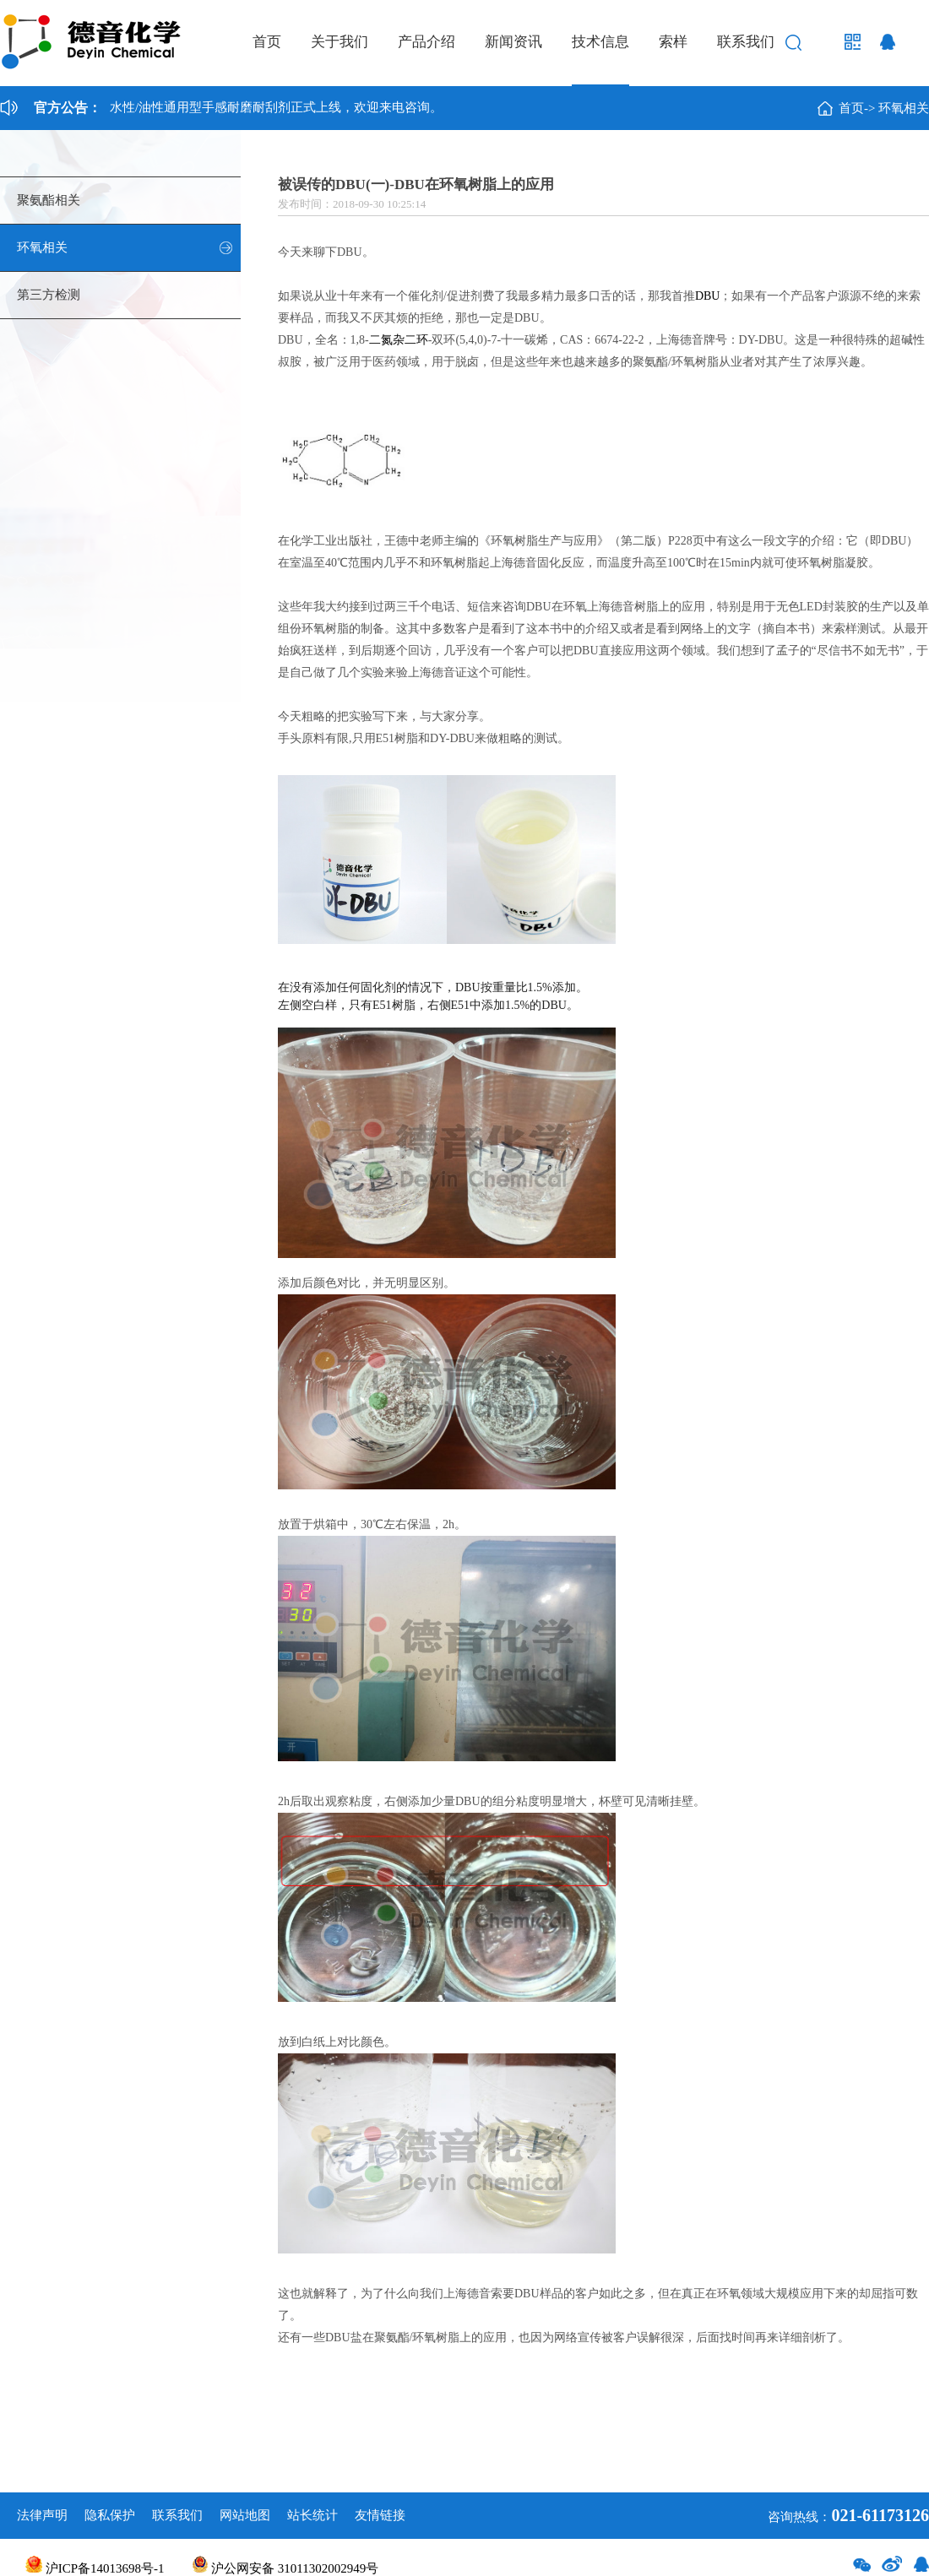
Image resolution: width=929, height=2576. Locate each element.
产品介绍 (426, 42)
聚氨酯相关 (48, 200)
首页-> (857, 108)
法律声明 (42, 2515)
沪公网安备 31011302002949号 (285, 2568)
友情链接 (380, 2515)
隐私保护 (109, 2515)
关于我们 (339, 42)
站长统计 (312, 2515)
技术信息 (600, 42)
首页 (267, 42)
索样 (673, 42)
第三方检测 (48, 294)
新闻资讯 (513, 42)
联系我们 (745, 42)
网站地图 (245, 2515)
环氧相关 (903, 108)
